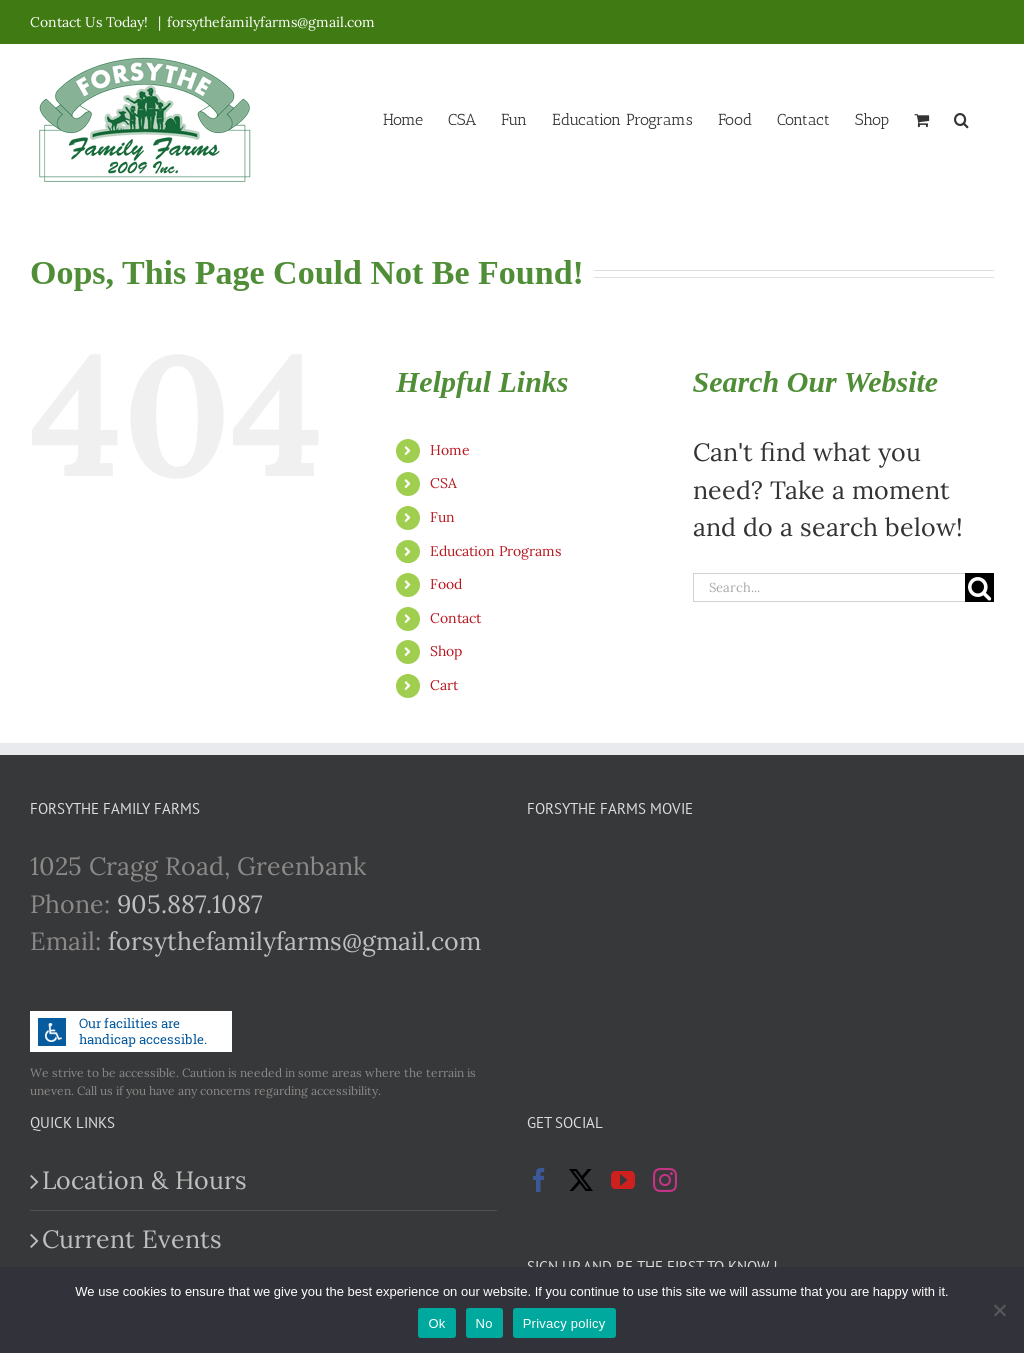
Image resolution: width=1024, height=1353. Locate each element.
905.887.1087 (190, 904)
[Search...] (829, 587)
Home (450, 450)
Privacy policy (564, 1323)
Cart (444, 685)
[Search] (979, 587)
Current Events (132, 1239)
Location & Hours (144, 1180)
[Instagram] (665, 1180)
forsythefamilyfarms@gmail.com (271, 22)
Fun (442, 517)
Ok (436, 1323)
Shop (446, 651)
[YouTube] (623, 1180)
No (484, 1323)
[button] (961, 118)
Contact (455, 618)
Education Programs (495, 551)
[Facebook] (539, 1180)
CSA (443, 483)
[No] (999, 1310)
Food (446, 584)
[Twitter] (581, 1180)
